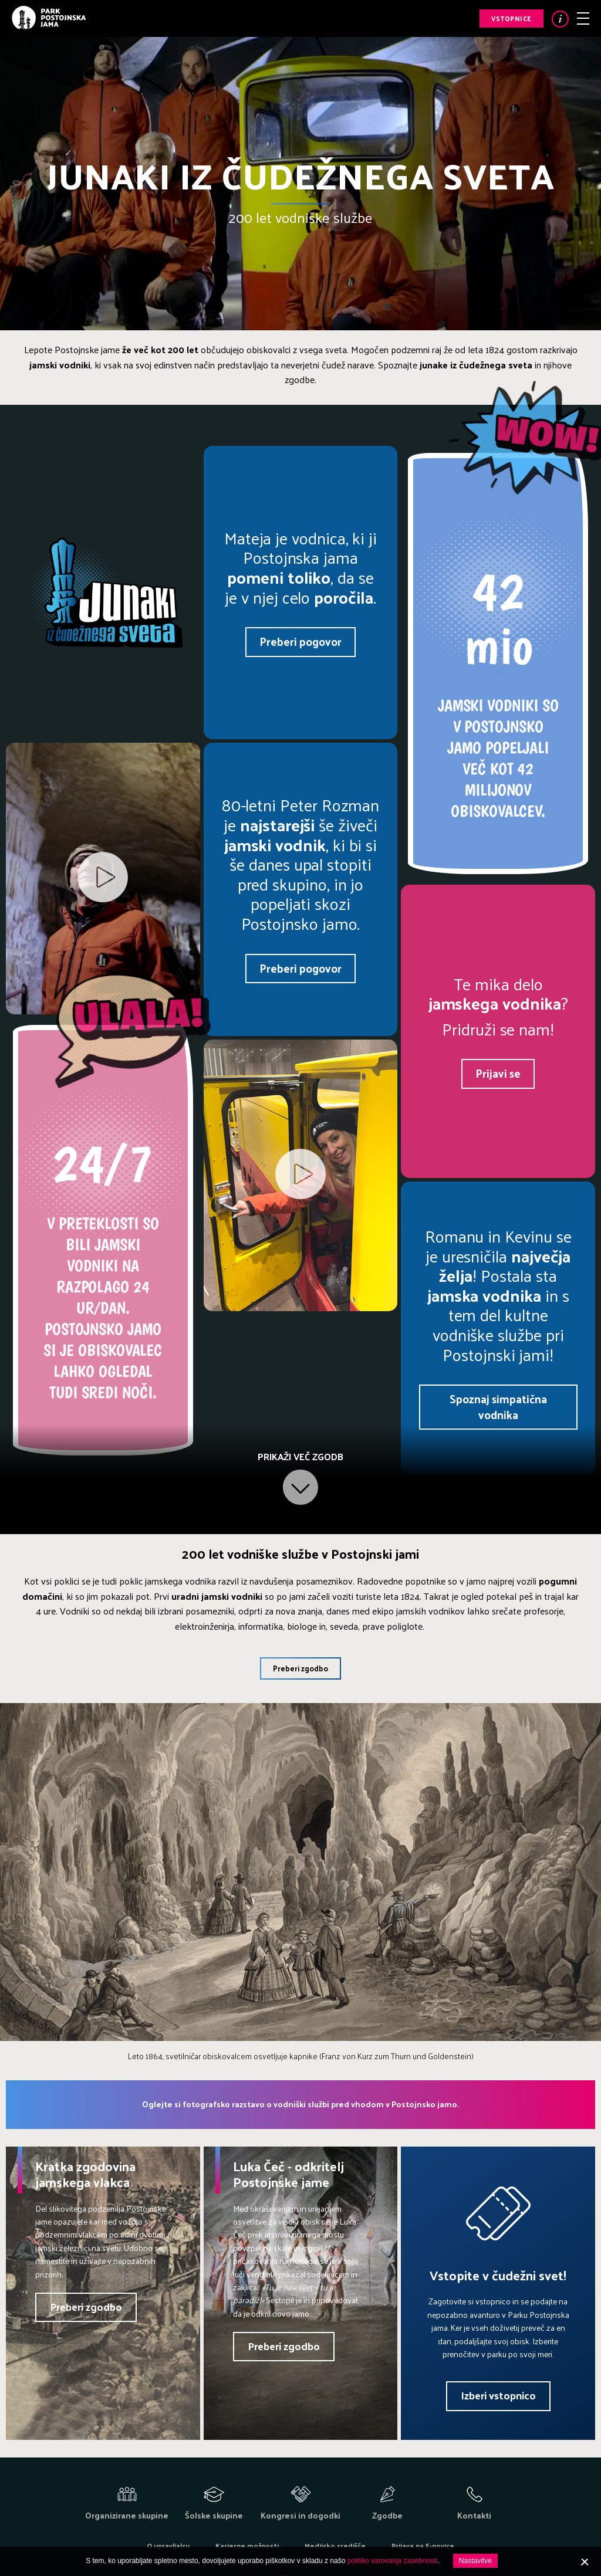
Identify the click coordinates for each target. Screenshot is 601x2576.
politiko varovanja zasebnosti (392, 2561)
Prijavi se (498, 1073)
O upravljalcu (168, 2545)
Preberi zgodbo (300, 1668)
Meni (583, 18)
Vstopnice (511, 18)
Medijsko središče (335, 2545)
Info (560, 19)
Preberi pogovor (300, 641)
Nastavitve (475, 2561)
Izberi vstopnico (498, 2395)
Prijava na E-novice (422, 2545)
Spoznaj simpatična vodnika (498, 1406)
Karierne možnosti (247, 2545)
